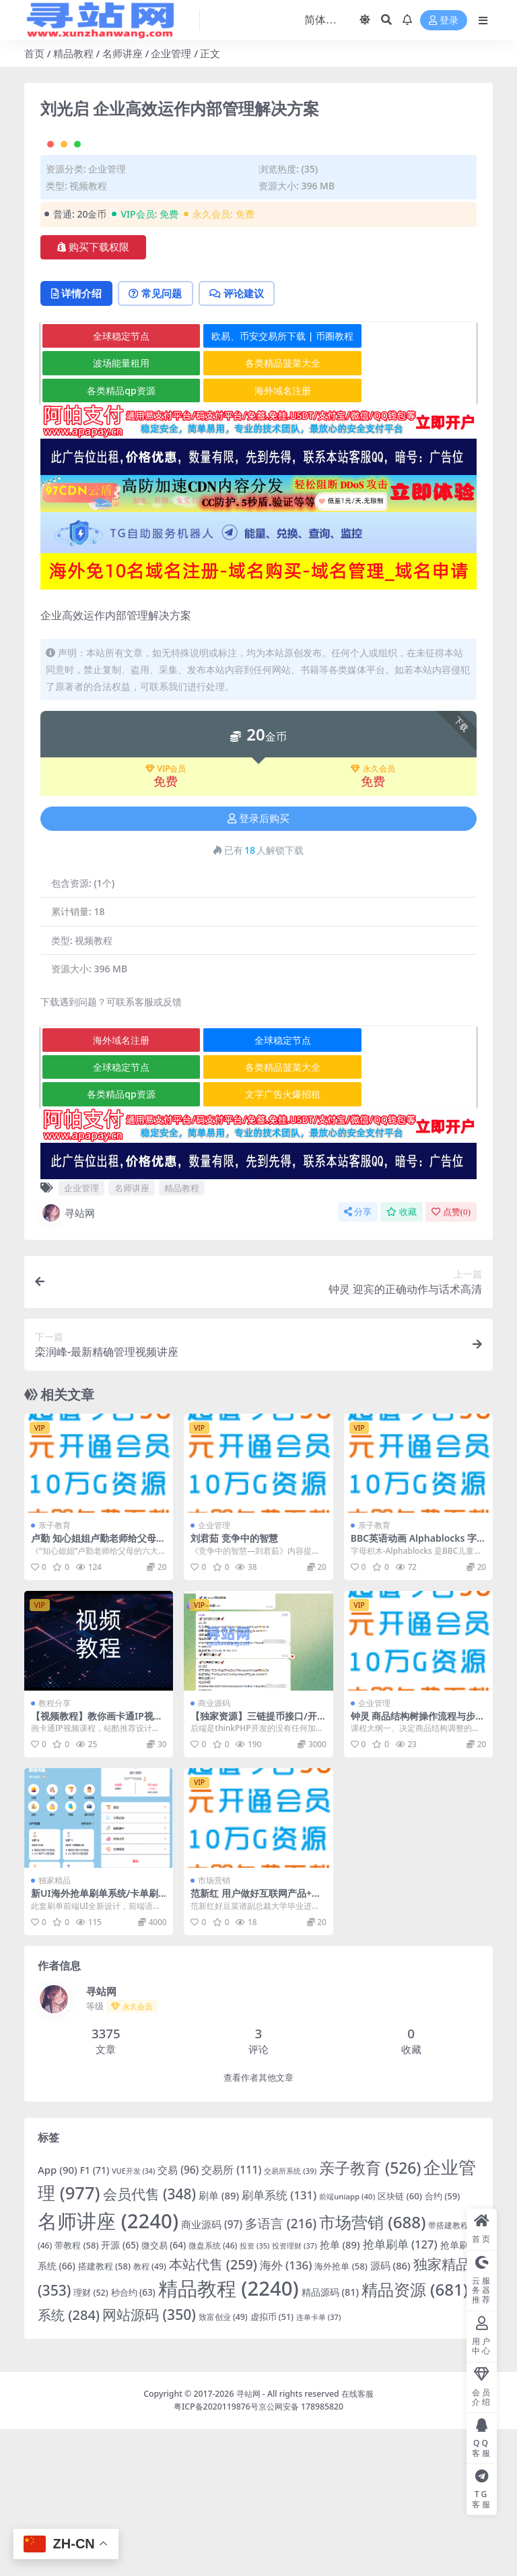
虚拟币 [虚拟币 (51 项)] (272, 2464)
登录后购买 (258, 965)
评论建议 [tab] (242, 440)
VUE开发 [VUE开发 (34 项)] (133, 2318)
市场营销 (214, 2028)
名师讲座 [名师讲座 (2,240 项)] (108, 2367)
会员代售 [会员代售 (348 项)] (150, 2341)
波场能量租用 (113, 510)
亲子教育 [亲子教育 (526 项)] (370, 2314)
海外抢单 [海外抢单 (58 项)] (340, 2413)
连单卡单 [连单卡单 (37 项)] (318, 2464)
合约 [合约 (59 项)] (442, 2343)
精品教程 (73, 53)
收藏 (401, 1359)
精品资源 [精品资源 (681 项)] (414, 2437)
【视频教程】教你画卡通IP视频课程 (97, 1868)
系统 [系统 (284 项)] (69, 2462)
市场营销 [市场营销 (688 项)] (372, 2369)
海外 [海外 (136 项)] (286, 2412)
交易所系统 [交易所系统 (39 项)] (290, 2318)
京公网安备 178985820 (300, 2553)
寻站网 (67, 1360)
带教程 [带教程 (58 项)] (76, 2392)
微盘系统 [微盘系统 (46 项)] (212, 2392)
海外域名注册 (259, 537)
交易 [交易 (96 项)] (178, 2316)
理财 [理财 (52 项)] (90, 2440)
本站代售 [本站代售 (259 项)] (213, 2411)
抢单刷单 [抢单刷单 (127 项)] (400, 2391)
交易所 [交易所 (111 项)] (231, 2316)
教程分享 (54, 1850)
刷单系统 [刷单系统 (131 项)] (279, 2342)
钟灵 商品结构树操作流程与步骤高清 (418, 1868)
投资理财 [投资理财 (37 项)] (294, 2392)
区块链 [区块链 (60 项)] (400, 2343)
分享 (358, 1359)
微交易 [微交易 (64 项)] (163, 2392)
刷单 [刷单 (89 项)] (219, 2343)
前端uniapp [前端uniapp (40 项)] (347, 2344)
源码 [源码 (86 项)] (390, 2412)
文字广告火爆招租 (259, 1241)
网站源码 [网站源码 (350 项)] (149, 2462)
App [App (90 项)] (57, 2316)
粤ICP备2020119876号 (216, 2553)
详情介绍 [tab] (78, 440)
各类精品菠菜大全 (259, 510)
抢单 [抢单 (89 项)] (340, 2391)
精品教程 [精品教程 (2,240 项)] (228, 2435)
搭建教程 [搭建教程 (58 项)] (104, 2413)
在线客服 (357, 2541)
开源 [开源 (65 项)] (119, 2392)
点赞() (451, 1359)
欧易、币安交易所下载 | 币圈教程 (259, 482)
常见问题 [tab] (159, 440)
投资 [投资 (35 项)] (254, 2392)
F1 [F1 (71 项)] (95, 2317)
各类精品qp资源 (113, 537)
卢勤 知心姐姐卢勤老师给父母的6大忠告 (98, 1691)
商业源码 (214, 1850)
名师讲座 (122, 53)
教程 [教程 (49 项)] (149, 2413)
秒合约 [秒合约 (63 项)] (133, 2440)
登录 (443, 20)
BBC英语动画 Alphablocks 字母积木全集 (414, 1691)
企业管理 (171, 53)
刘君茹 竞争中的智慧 (234, 1685)
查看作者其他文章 (258, 2225)
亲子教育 (54, 1672)
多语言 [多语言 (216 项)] (280, 2370)
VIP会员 (165, 916)
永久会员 (373, 916)
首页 (34, 53)
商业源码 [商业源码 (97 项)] (211, 2371)
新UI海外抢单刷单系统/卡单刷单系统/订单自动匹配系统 (94, 2046)
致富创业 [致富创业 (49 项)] (223, 2464)
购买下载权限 (93, 393)
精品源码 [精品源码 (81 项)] (330, 2439)
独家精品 (54, 2028)
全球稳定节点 (113, 482)
